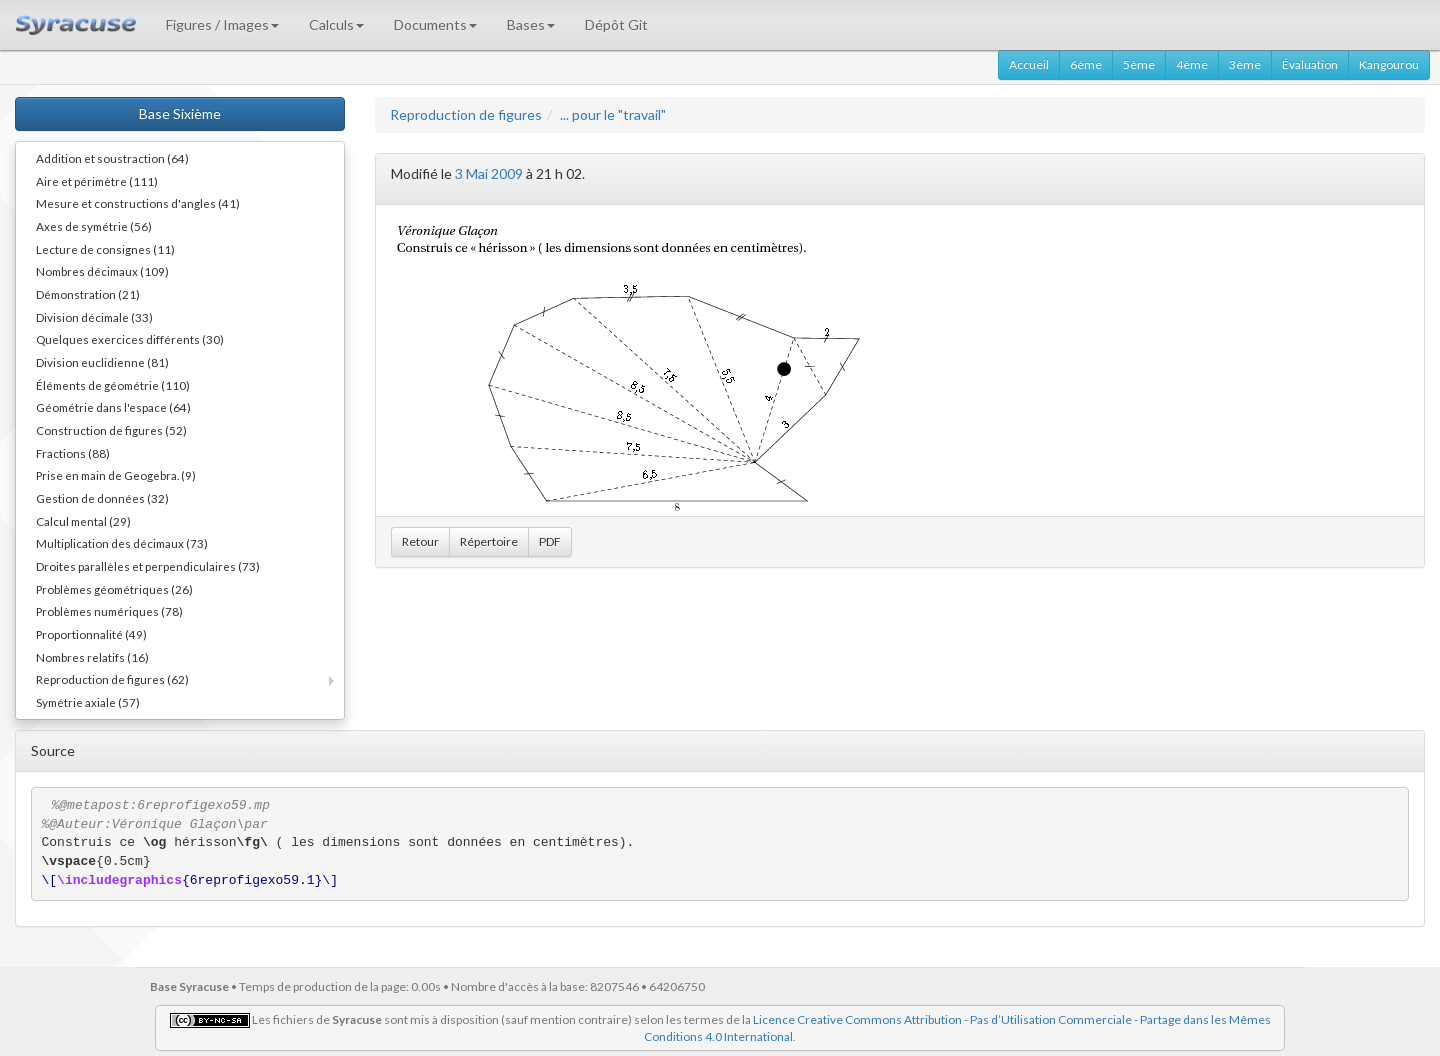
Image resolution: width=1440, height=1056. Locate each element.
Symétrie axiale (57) (88, 702)
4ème (1192, 64)
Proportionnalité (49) (91, 634)
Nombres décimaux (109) (102, 271)
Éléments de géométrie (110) (113, 385)
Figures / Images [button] (222, 24)
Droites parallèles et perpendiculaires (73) (148, 566)
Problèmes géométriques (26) (114, 589)
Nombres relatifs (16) (92, 657)
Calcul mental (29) (83, 521)
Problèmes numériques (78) (109, 611)
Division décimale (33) (94, 317)
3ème (1245, 64)
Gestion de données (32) (102, 498)
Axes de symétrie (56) (94, 226)
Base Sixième (180, 113)
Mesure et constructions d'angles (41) (138, 203)
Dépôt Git (616, 24)
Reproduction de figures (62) (112, 679)
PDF (550, 541)
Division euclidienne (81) (102, 362)
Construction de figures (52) (111, 430)
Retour (420, 541)
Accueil (1029, 64)
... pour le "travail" (613, 114)
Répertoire (489, 541)
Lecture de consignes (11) (105, 249)
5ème (1139, 64)
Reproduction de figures (466, 114)
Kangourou (1389, 64)
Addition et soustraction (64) (112, 158)
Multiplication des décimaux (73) (122, 543)
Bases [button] (531, 24)
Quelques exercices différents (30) (130, 339)
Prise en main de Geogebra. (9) (116, 475)
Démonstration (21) (88, 294)
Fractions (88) (73, 453)
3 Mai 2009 (489, 173)
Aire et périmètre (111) (97, 181)
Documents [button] (435, 24)
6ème (1086, 64)
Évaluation (1310, 64)
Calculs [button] (336, 24)
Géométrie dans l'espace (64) (113, 407)
